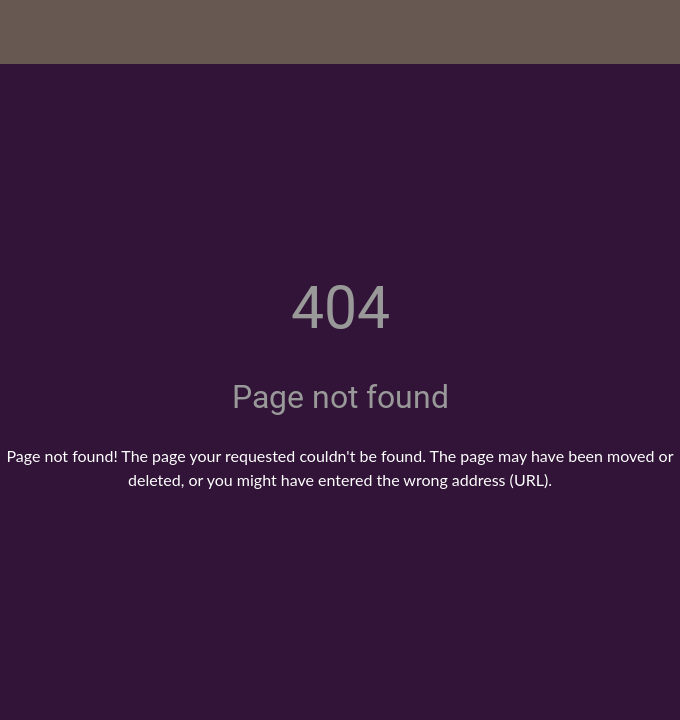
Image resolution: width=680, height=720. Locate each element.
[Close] (32, 32)
